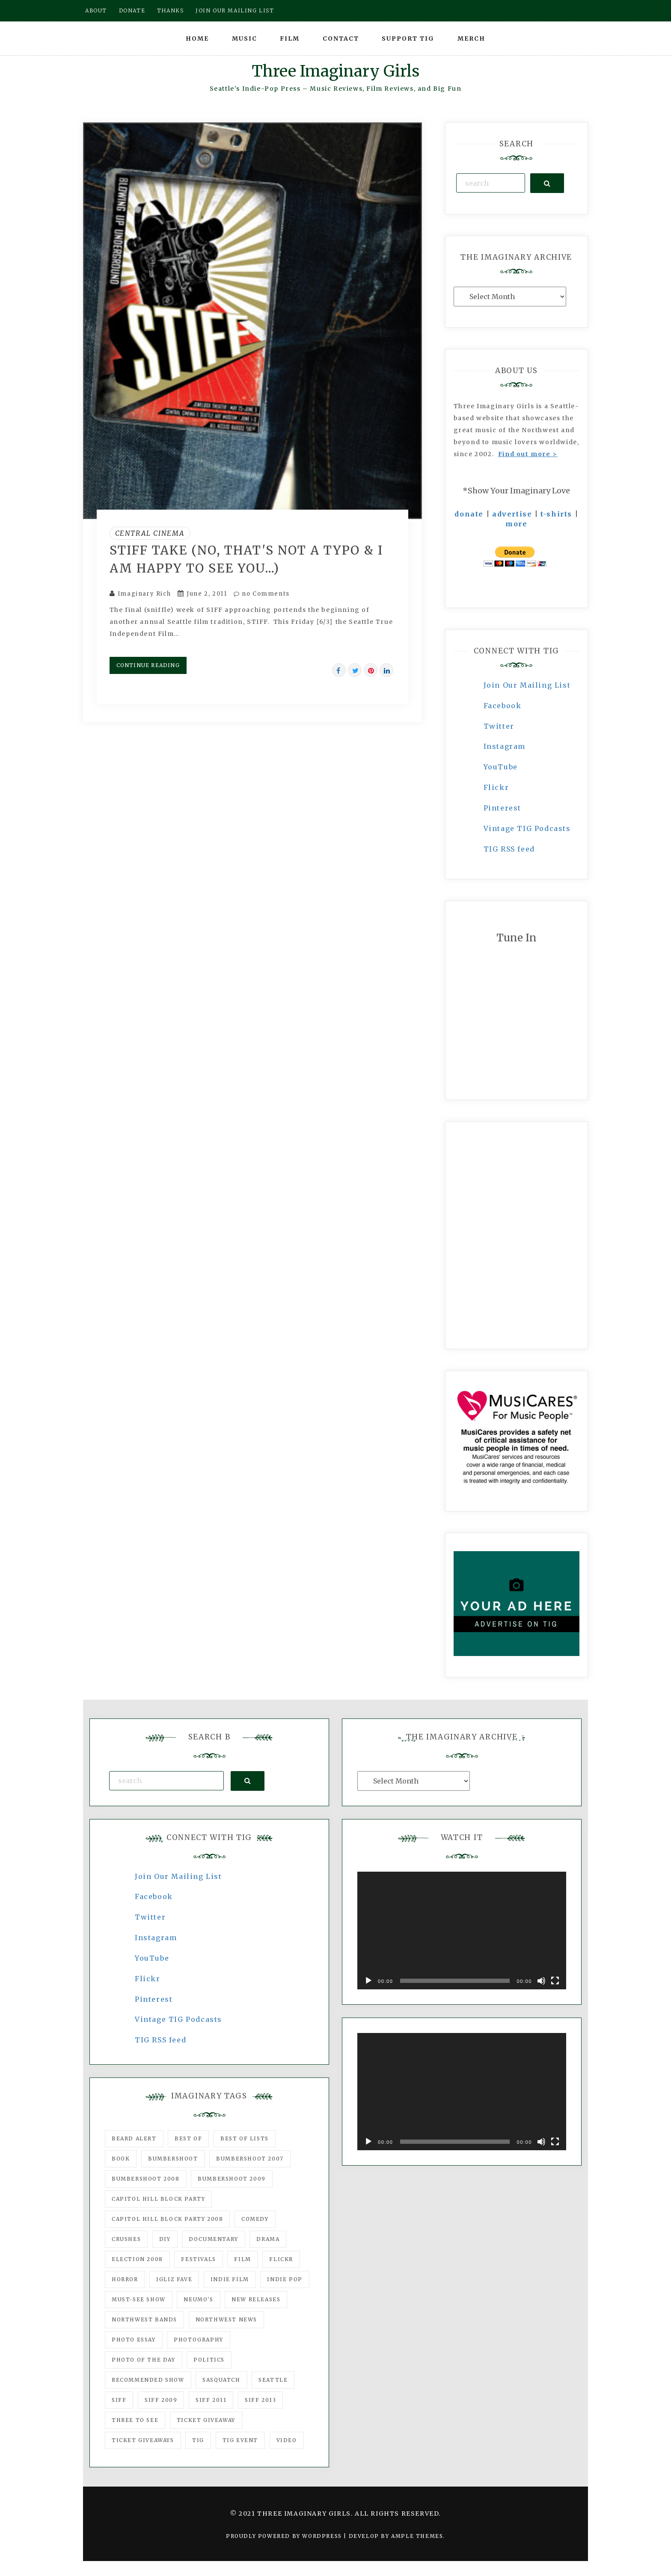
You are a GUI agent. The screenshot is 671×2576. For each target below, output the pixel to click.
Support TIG (408, 38)
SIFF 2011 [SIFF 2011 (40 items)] (211, 2400)
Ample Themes (417, 2536)
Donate (132, 10)
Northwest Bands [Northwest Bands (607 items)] (144, 2319)
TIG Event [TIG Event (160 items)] (240, 2440)
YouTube (501, 767)
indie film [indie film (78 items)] (230, 2279)
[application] (461, 1930)
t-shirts (556, 514)
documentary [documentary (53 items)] (213, 2239)
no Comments (262, 593)
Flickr (496, 787)
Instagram (505, 746)
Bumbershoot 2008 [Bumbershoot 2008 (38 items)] (146, 2178)
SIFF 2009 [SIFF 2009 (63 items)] (161, 2400)
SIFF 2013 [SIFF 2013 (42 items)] (260, 2400)
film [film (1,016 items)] (242, 2259)
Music (244, 38)
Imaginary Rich (144, 593)
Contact (341, 38)
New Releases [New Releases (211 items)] (256, 2299)
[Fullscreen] (555, 1981)
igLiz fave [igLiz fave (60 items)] (174, 2279)
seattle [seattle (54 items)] (273, 2380)
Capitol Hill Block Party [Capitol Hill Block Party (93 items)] (158, 2199)
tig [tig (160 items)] (198, 2440)
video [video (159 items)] (286, 2440)
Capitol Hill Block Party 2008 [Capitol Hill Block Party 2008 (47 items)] (167, 2219)
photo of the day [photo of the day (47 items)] (143, 2359)
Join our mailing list (235, 10)
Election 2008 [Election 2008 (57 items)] (137, 2259)
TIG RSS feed (509, 849)
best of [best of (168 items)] (188, 2138)
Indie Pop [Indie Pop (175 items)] (284, 2279)
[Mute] (541, 1981)
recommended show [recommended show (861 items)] (148, 2380)
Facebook (503, 705)
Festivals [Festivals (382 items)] (198, 2259)
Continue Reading (148, 665)
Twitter (499, 726)
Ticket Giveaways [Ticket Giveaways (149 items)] (143, 2440)
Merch (471, 38)
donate (469, 514)
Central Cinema (150, 533)
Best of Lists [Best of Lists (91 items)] (244, 2138)
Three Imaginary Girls (335, 71)
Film (290, 38)
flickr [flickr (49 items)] (281, 2259)
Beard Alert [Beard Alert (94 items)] (134, 2138)
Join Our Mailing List (527, 685)
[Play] (368, 1981)
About (96, 10)
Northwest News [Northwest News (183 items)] (226, 2319)
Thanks (170, 10)
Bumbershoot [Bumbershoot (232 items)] (173, 2158)
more (516, 523)
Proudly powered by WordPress (285, 2536)
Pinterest (502, 808)
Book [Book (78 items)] (121, 2158)
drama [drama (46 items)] (267, 2239)
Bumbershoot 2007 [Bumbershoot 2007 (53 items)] (250, 2158)
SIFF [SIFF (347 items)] (119, 2400)
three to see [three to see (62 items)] (135, 2420)
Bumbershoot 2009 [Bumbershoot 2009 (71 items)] (232, 2178)
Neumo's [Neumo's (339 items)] (198, 2299)
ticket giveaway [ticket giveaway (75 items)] (206, 2420)
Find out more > (528, 454)
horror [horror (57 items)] (125, 2279)
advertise (512, 514)
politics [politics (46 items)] (209, 2359)
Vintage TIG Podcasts (527, 828)
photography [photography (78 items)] (198, 2339)
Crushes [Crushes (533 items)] (126, 2239)
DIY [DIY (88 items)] (165, 2239)
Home (197, 38)
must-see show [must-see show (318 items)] (139, 2299)
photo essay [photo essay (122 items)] (134, 2339)
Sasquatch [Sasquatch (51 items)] (221, 2380)
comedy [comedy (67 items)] (255, 2219)
